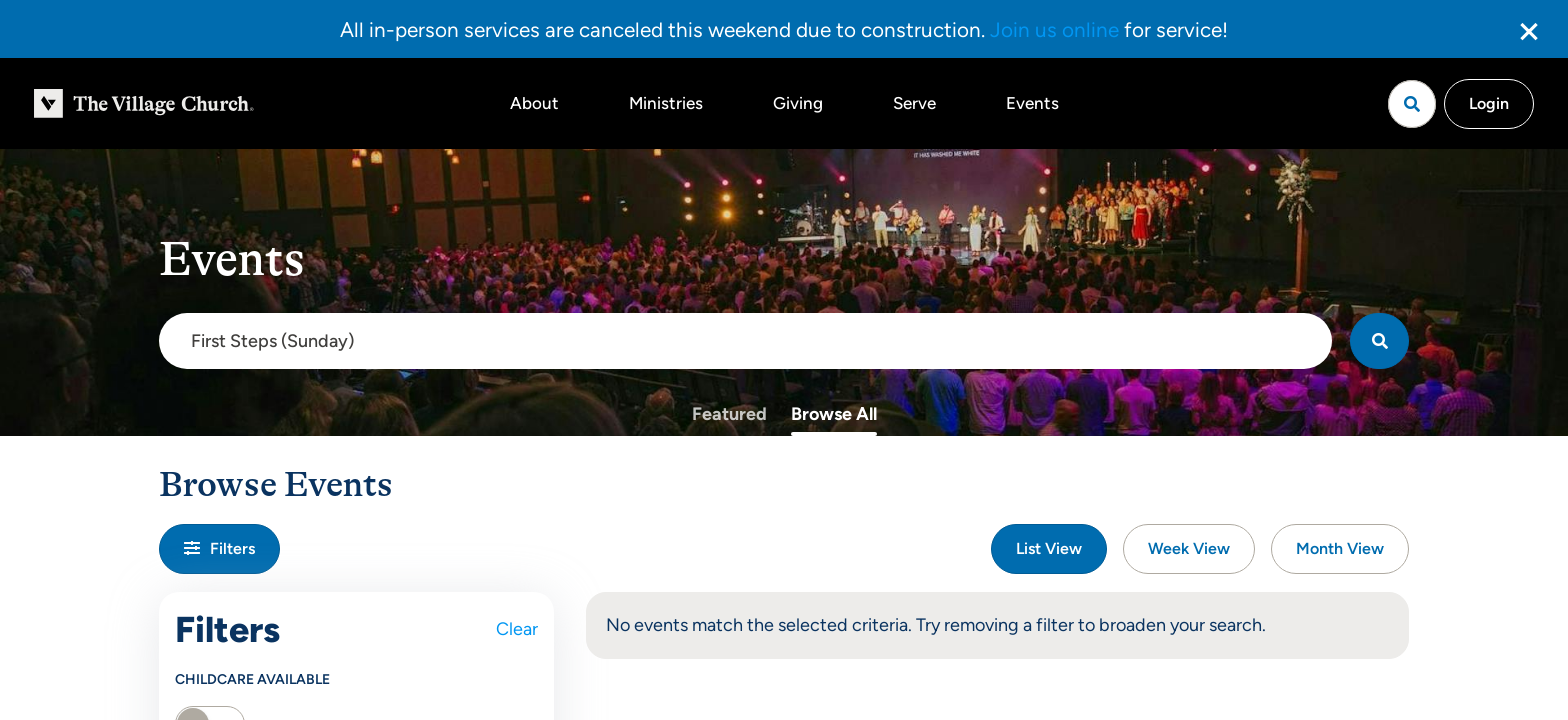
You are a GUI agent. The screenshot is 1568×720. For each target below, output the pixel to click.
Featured (729, 414)
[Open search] (1412, 104)
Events (1032, 103)
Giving (798, 103)
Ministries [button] (666, 103)
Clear (517, 629)
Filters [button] (219, 548)
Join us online (1054, 29)
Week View (1189, 548)
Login (1489, 103)
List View (1049, 548)
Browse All (834, 414)
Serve (914, 103)
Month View (1340, 548)
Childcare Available (252, 679)
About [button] (534, 103)
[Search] (1379, 341)
